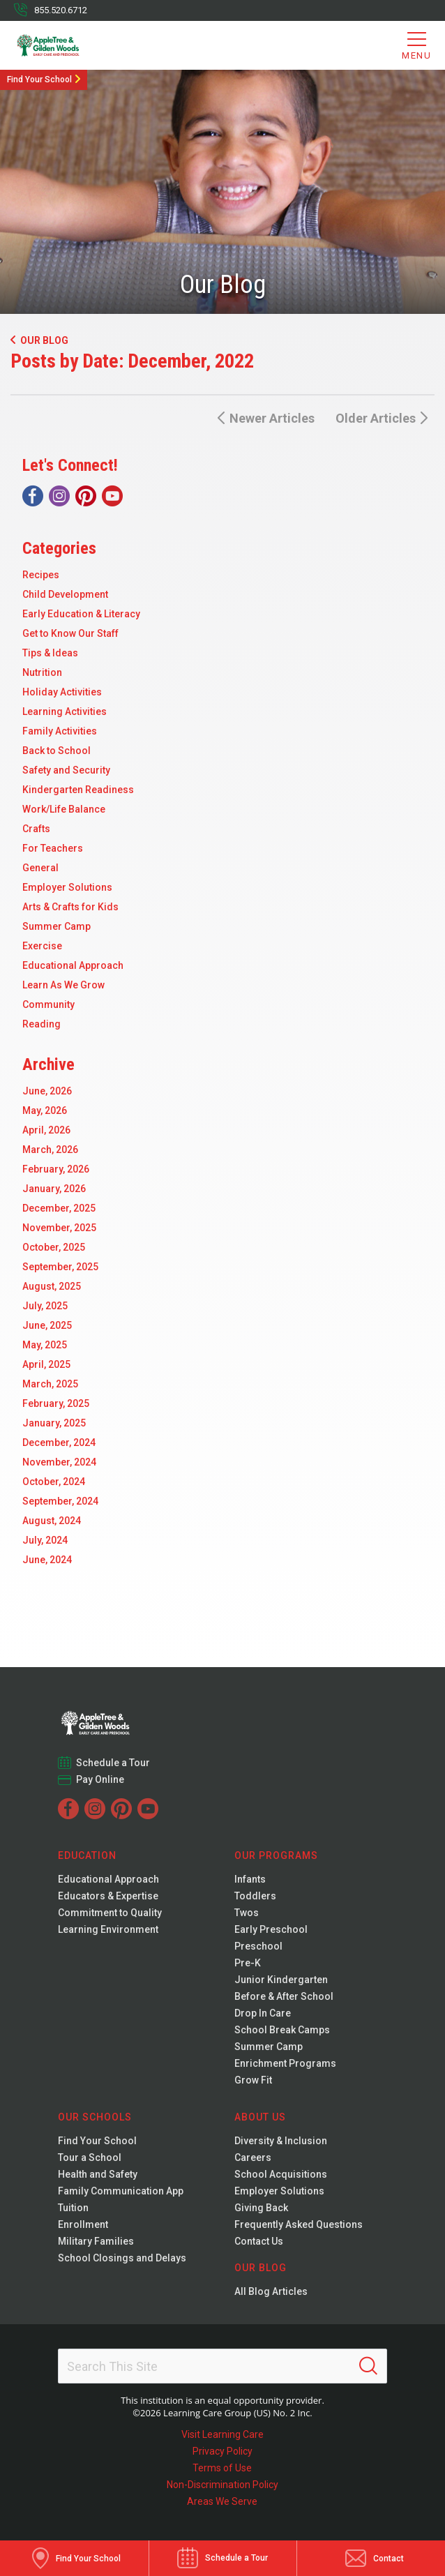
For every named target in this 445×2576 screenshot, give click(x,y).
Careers (252, 2157)
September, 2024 (60, 1501)
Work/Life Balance (63, 809)
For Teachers (52, 848)
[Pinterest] (85, 495)
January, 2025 (54, 1423)
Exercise (42, 945)
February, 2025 (55, 1403)
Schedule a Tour (113, 1762)
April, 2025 (46, 1364)
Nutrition (42, 672)
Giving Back (261, 2207)
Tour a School (89, 2157)
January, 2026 (54, 1188)
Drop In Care (262, 2013)
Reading (41, 1024)
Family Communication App (120, 2191)
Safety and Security (66, 770)
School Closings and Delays (122, 2258)
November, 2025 (59, 1227)
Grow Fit (253, 2080)
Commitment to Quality (110, 1912)
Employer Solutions (67, 887)
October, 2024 (53, 1481)
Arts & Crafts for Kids (70, 906)
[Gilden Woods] (70, 45)
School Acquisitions (280, 2174)
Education (87, 1855)
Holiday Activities (62, 692)
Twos (246, 1912)
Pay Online (100, 1779)
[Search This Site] (222, 2366)
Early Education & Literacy (81, 613)
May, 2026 (44, 1110)
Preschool (258, 1946)
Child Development (65, 594)
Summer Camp (56, 926)
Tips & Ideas (50, 652)
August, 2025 (51, 1286)
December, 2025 (59, 1208)
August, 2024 (51, 1520)
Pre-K (247, 1962)
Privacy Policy (222, 2451)
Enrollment (83, 2224)
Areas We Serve (222, 2501)
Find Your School (39, 79)
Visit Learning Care (222, 2434)
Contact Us (258, 2241)
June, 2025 (47, 1325)
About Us (260, 2117)
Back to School (56, 750)
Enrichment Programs (285, 2063)
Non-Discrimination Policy (222, 2484)
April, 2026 (46, 1130)
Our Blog (39, 340)
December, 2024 (59, 1442)
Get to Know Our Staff (70, 633)
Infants (250, 1879)
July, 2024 (45, 1540)
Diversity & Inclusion (280, 2140)
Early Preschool (271, 1929)
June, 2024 (47, 1559)
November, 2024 (59, 1462)
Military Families (96, 2241)
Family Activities (59, 731)
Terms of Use (222, 2467)
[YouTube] (112, 495)
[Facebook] (32, 495)
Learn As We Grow (63, 985)
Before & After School (283, 1996)
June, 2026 (47, 1091)
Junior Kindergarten (281, 1979)
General (40, 867)
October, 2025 (53, 1247)
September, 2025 (60, 1266)
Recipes (40, 574)
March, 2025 (50, 1383)
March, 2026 (50, 1149)
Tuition (73, 2207)
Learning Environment (108, 1929)
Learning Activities (64, 711)
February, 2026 (55, 1169)
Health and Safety (97, 2174)
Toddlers (255, 1895)
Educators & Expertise (108, 1895)
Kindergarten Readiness (78, 789)
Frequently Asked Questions (298, 2224)
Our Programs (276, 1855)
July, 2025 (45, 1305)
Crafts (36, 828)
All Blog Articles (271, 2291)
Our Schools (95, 2117)
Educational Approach (72, 965)
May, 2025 (44, 1344)
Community (48, 1004)
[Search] (368, 2366)
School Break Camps (282, 2029)
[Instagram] (59, 495)
